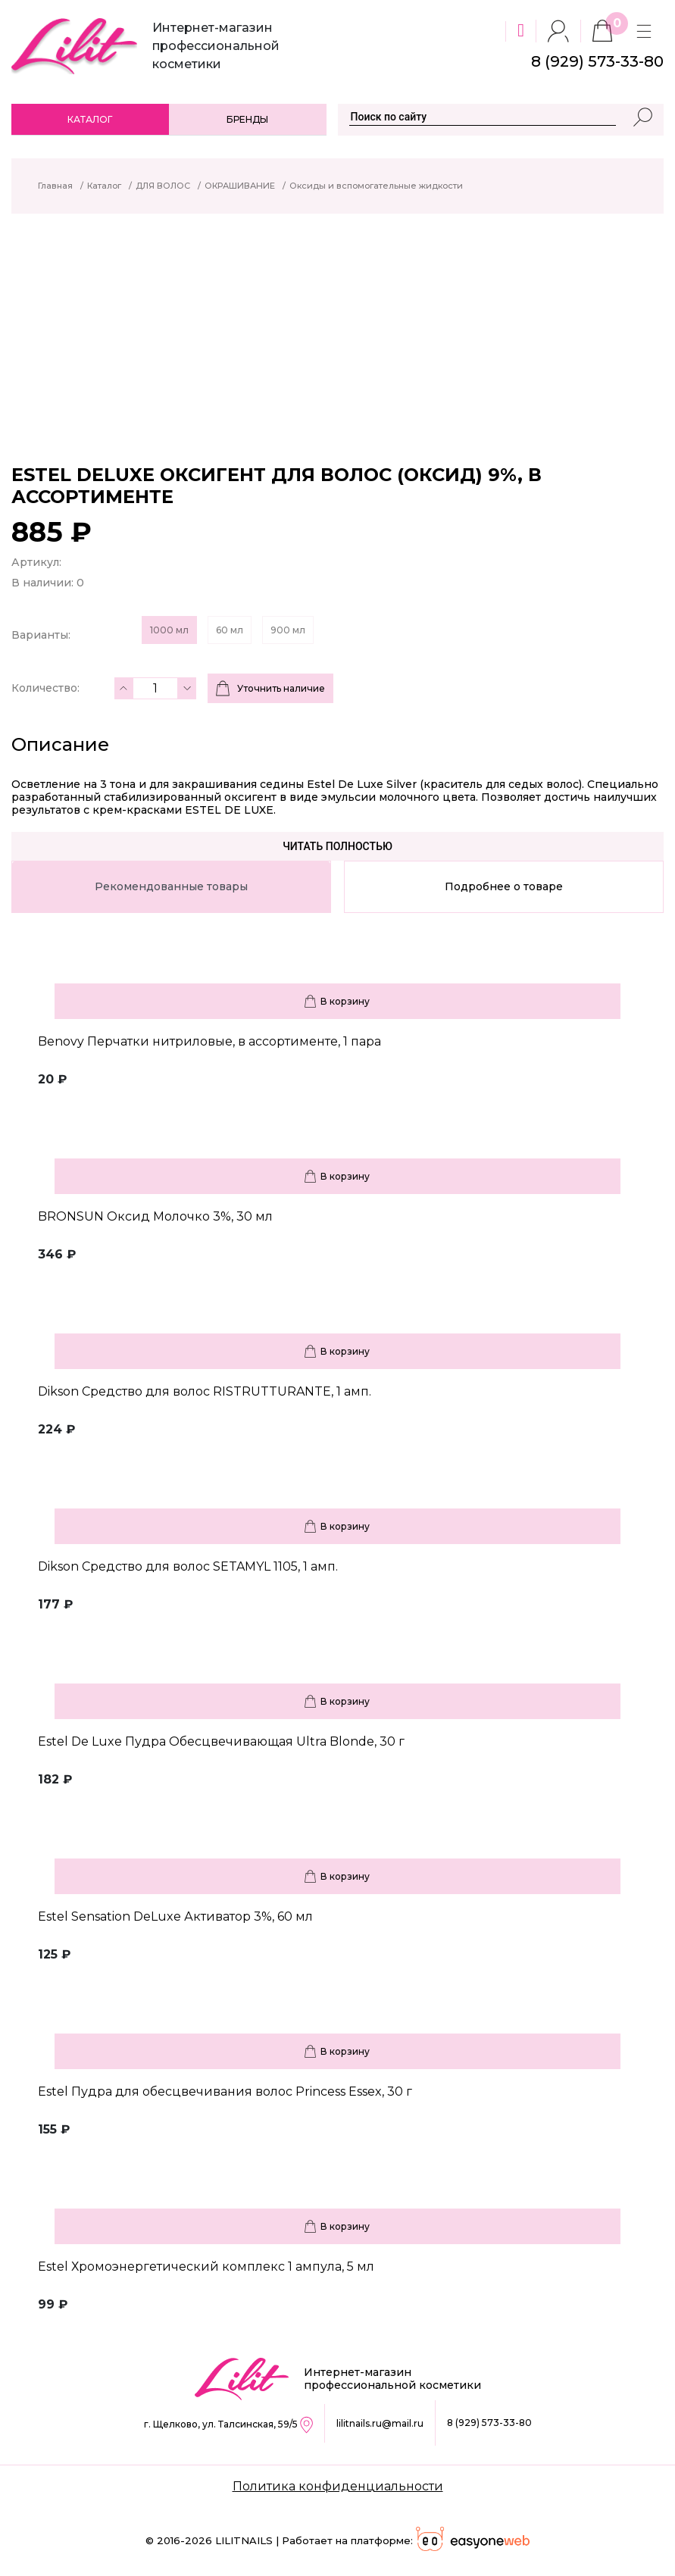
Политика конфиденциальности (338, 2486)
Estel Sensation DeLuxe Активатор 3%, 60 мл (175, 1916)
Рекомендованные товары (171, 886)
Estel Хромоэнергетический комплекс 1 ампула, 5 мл (206, 2266)
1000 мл (169, 630)
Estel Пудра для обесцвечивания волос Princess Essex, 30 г (225, 2091)
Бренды (247, 119)
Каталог (89, 119)
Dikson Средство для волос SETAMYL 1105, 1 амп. (188, 1566)
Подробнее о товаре (504, 886)
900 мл (287, 630)
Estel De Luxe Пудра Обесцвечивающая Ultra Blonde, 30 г (221, 1741)
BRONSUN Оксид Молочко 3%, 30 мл (155, 1216)
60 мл (229, 630)
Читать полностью (337, 846)
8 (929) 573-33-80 (489, 2422)
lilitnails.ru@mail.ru (379, 2423)
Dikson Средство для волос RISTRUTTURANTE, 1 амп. (204, 1391)
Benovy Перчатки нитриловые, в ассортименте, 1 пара (209, 1041)
